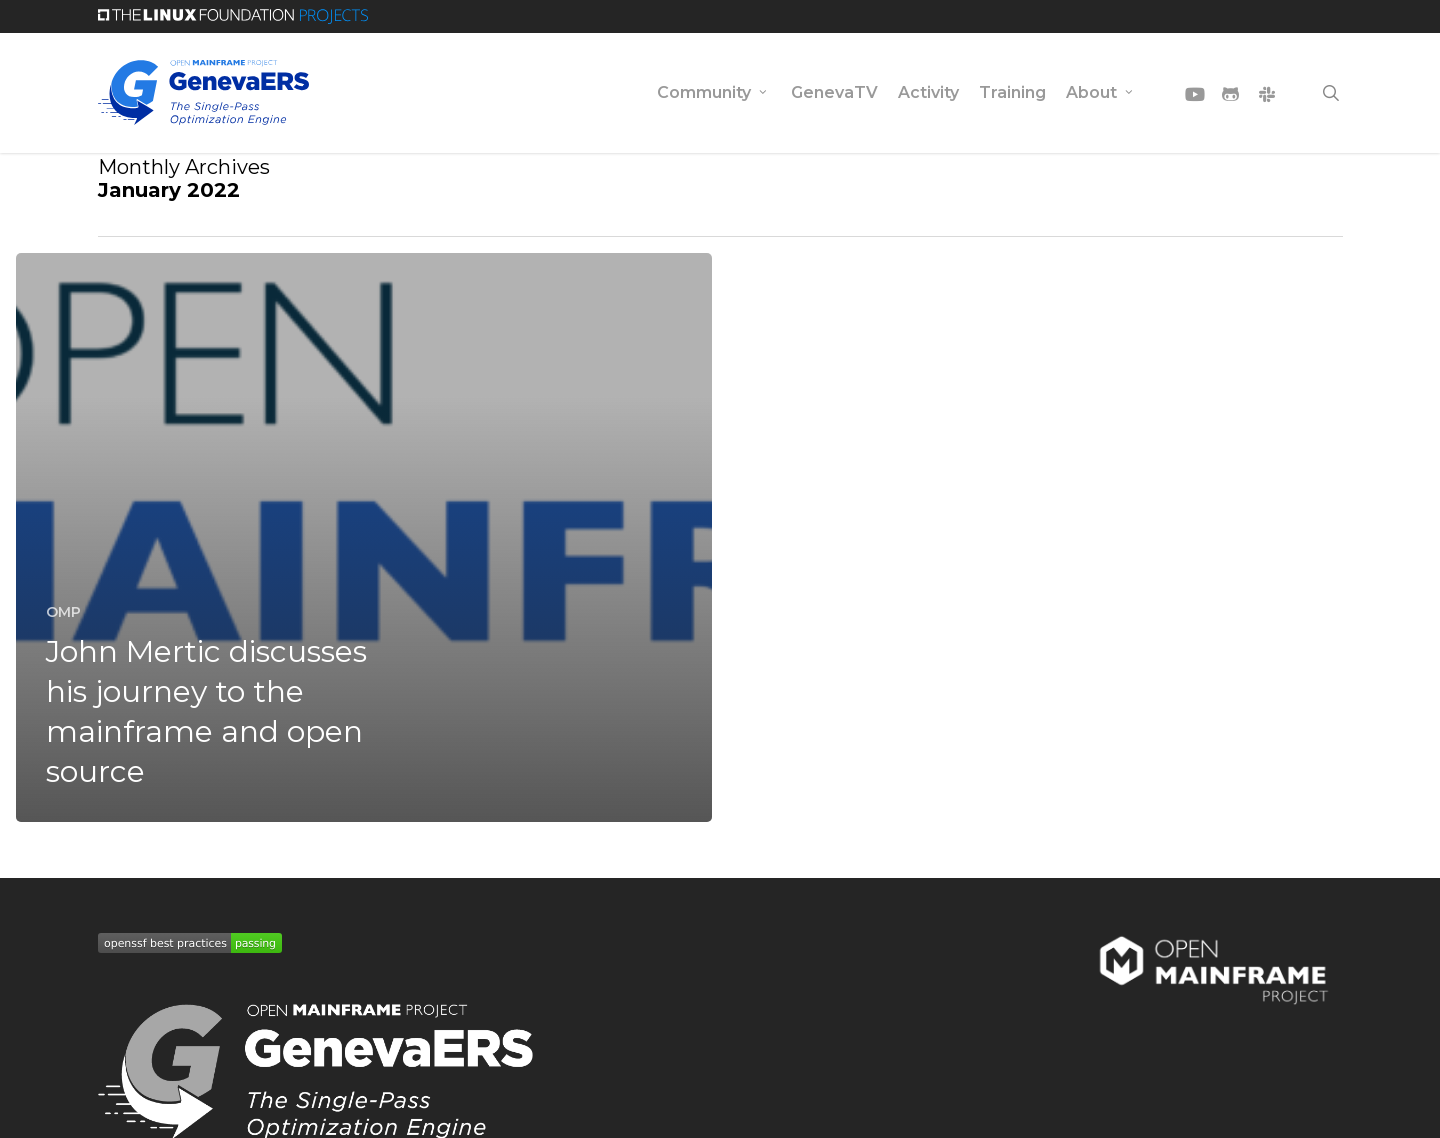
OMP (63, 612)
